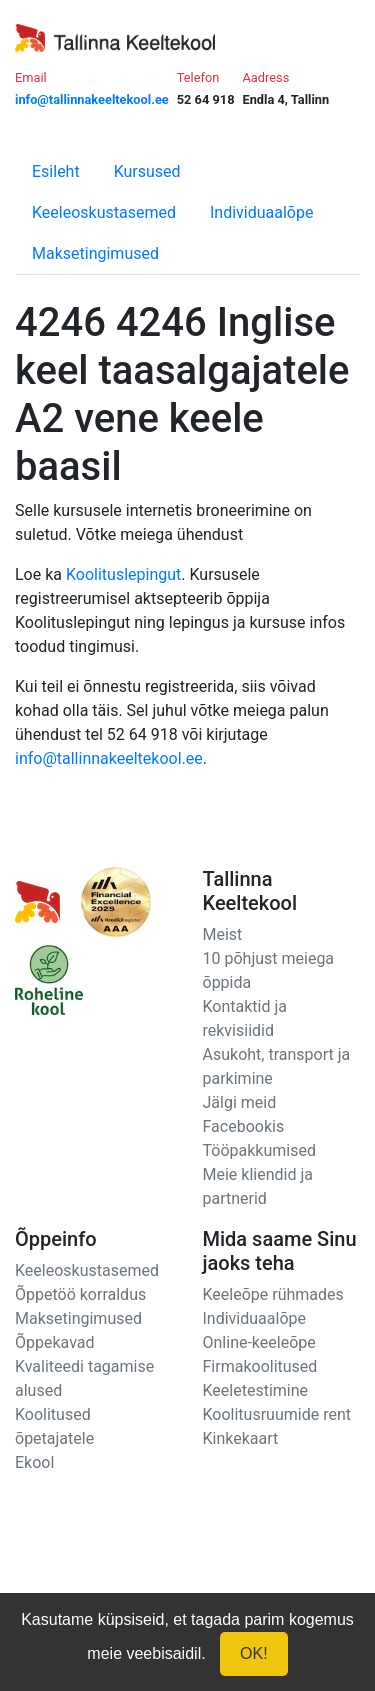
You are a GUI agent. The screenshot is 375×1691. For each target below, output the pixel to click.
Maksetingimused (95, 253)
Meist (223, 934)
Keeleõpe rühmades (273, 1294)
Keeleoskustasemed (104, 212)
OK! (254, 1653)
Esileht (56, 171)
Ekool (34, 1462)
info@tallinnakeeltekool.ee (109, 758)
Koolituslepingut (123, 574)
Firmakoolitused (260, 1366)
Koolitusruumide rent (277, 1414)
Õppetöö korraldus (80, 1294)
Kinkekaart (241, 1438)
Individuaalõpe (261, 212)
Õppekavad (55, 1342)
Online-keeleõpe (259, 1342)
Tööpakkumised (259, 1150)
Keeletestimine (256, 1390)
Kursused (147, 171)
